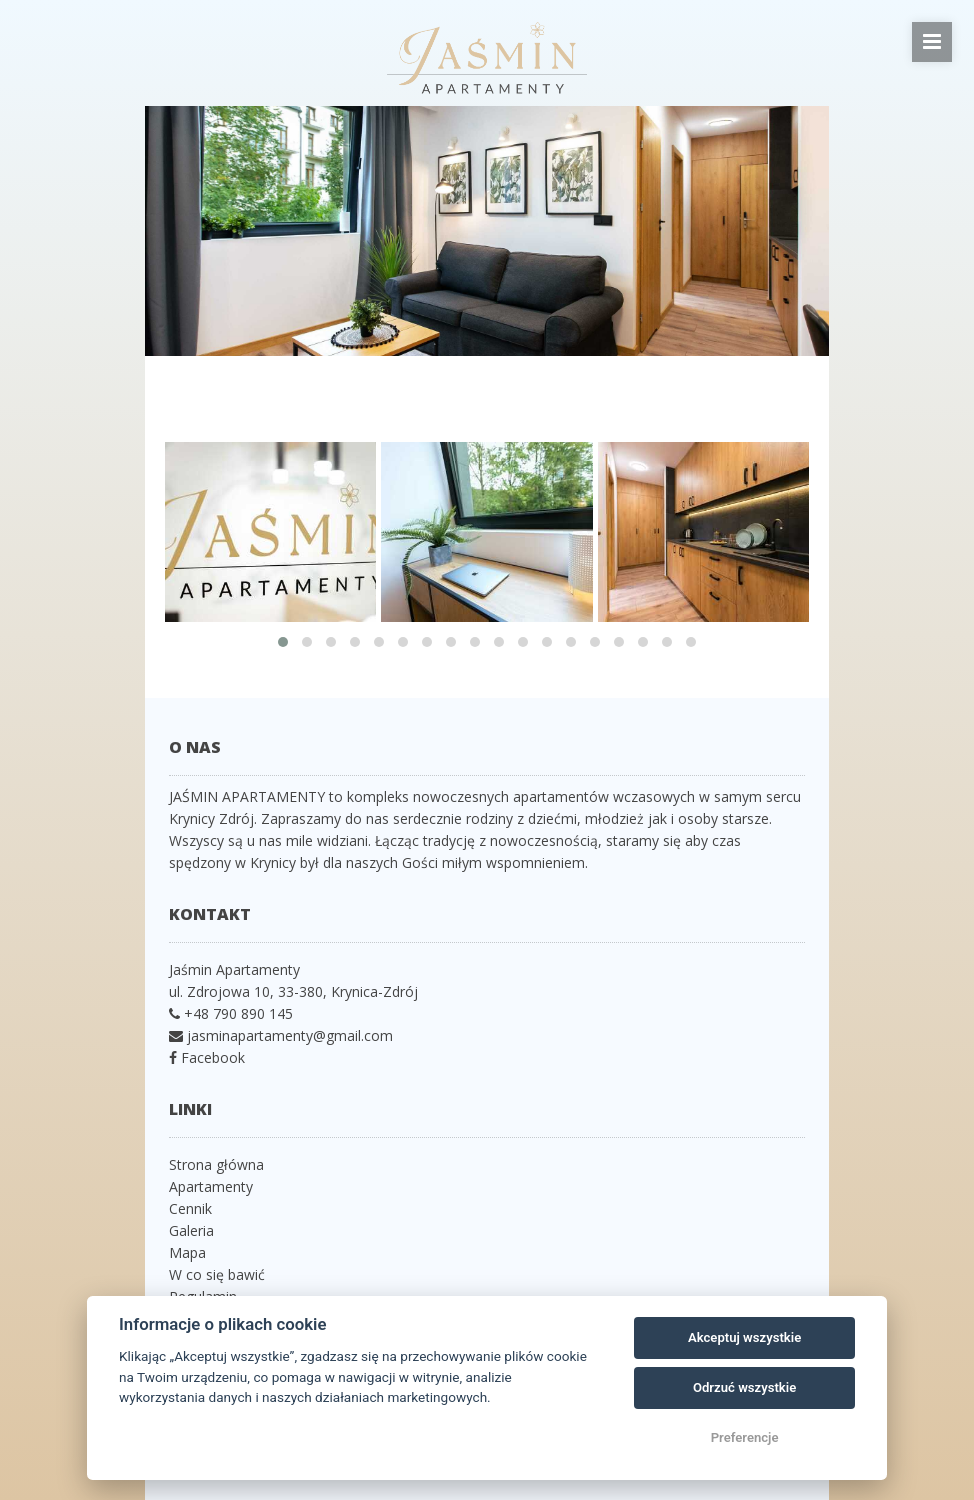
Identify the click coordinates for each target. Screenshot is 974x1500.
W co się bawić (217, 1274)
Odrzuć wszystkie (744, 1387)
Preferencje (745, 1437)
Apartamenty (211, 1186)
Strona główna (216, 1164)
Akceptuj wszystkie (744, 1337)
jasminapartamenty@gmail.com (290, 1035)
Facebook (211, 1057)
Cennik (190, 1208)
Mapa (187, 1252)
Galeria (191, 1230)
